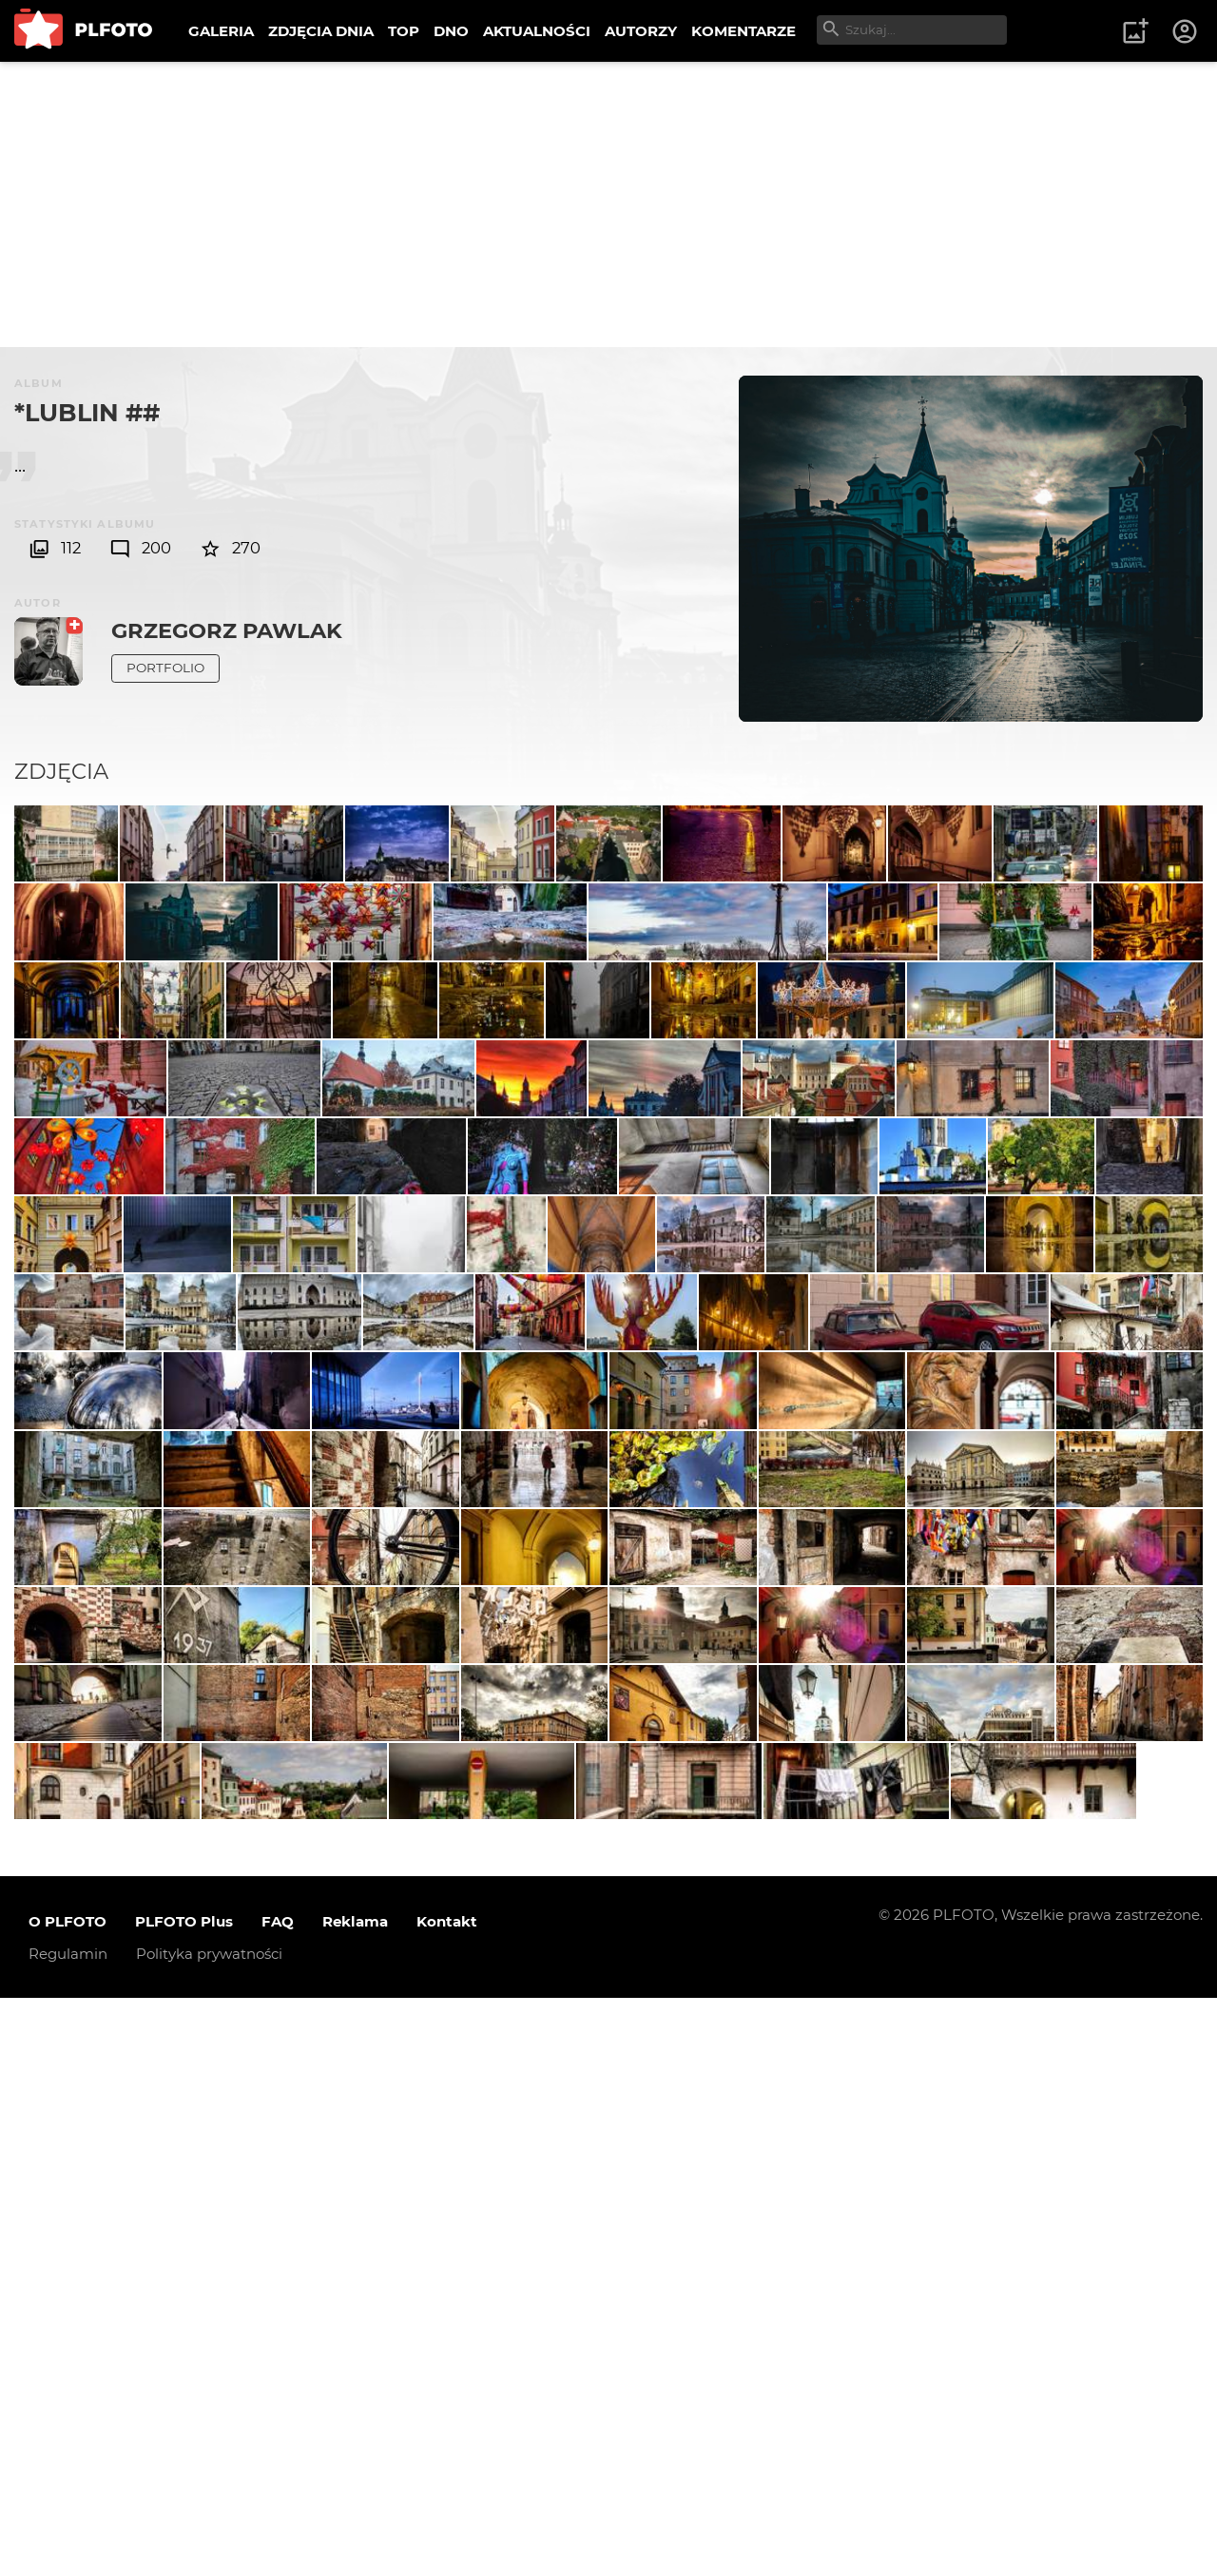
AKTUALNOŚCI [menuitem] (536, 31)
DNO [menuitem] (451, 31)
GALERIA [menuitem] (221, 31)
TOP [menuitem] (403, 31)
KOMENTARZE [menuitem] (743, 31)
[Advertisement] (608, 204)
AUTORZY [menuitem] (641, 31)
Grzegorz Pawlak (226, 630)
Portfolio (165, 667)
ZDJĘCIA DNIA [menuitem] (321, 31)
